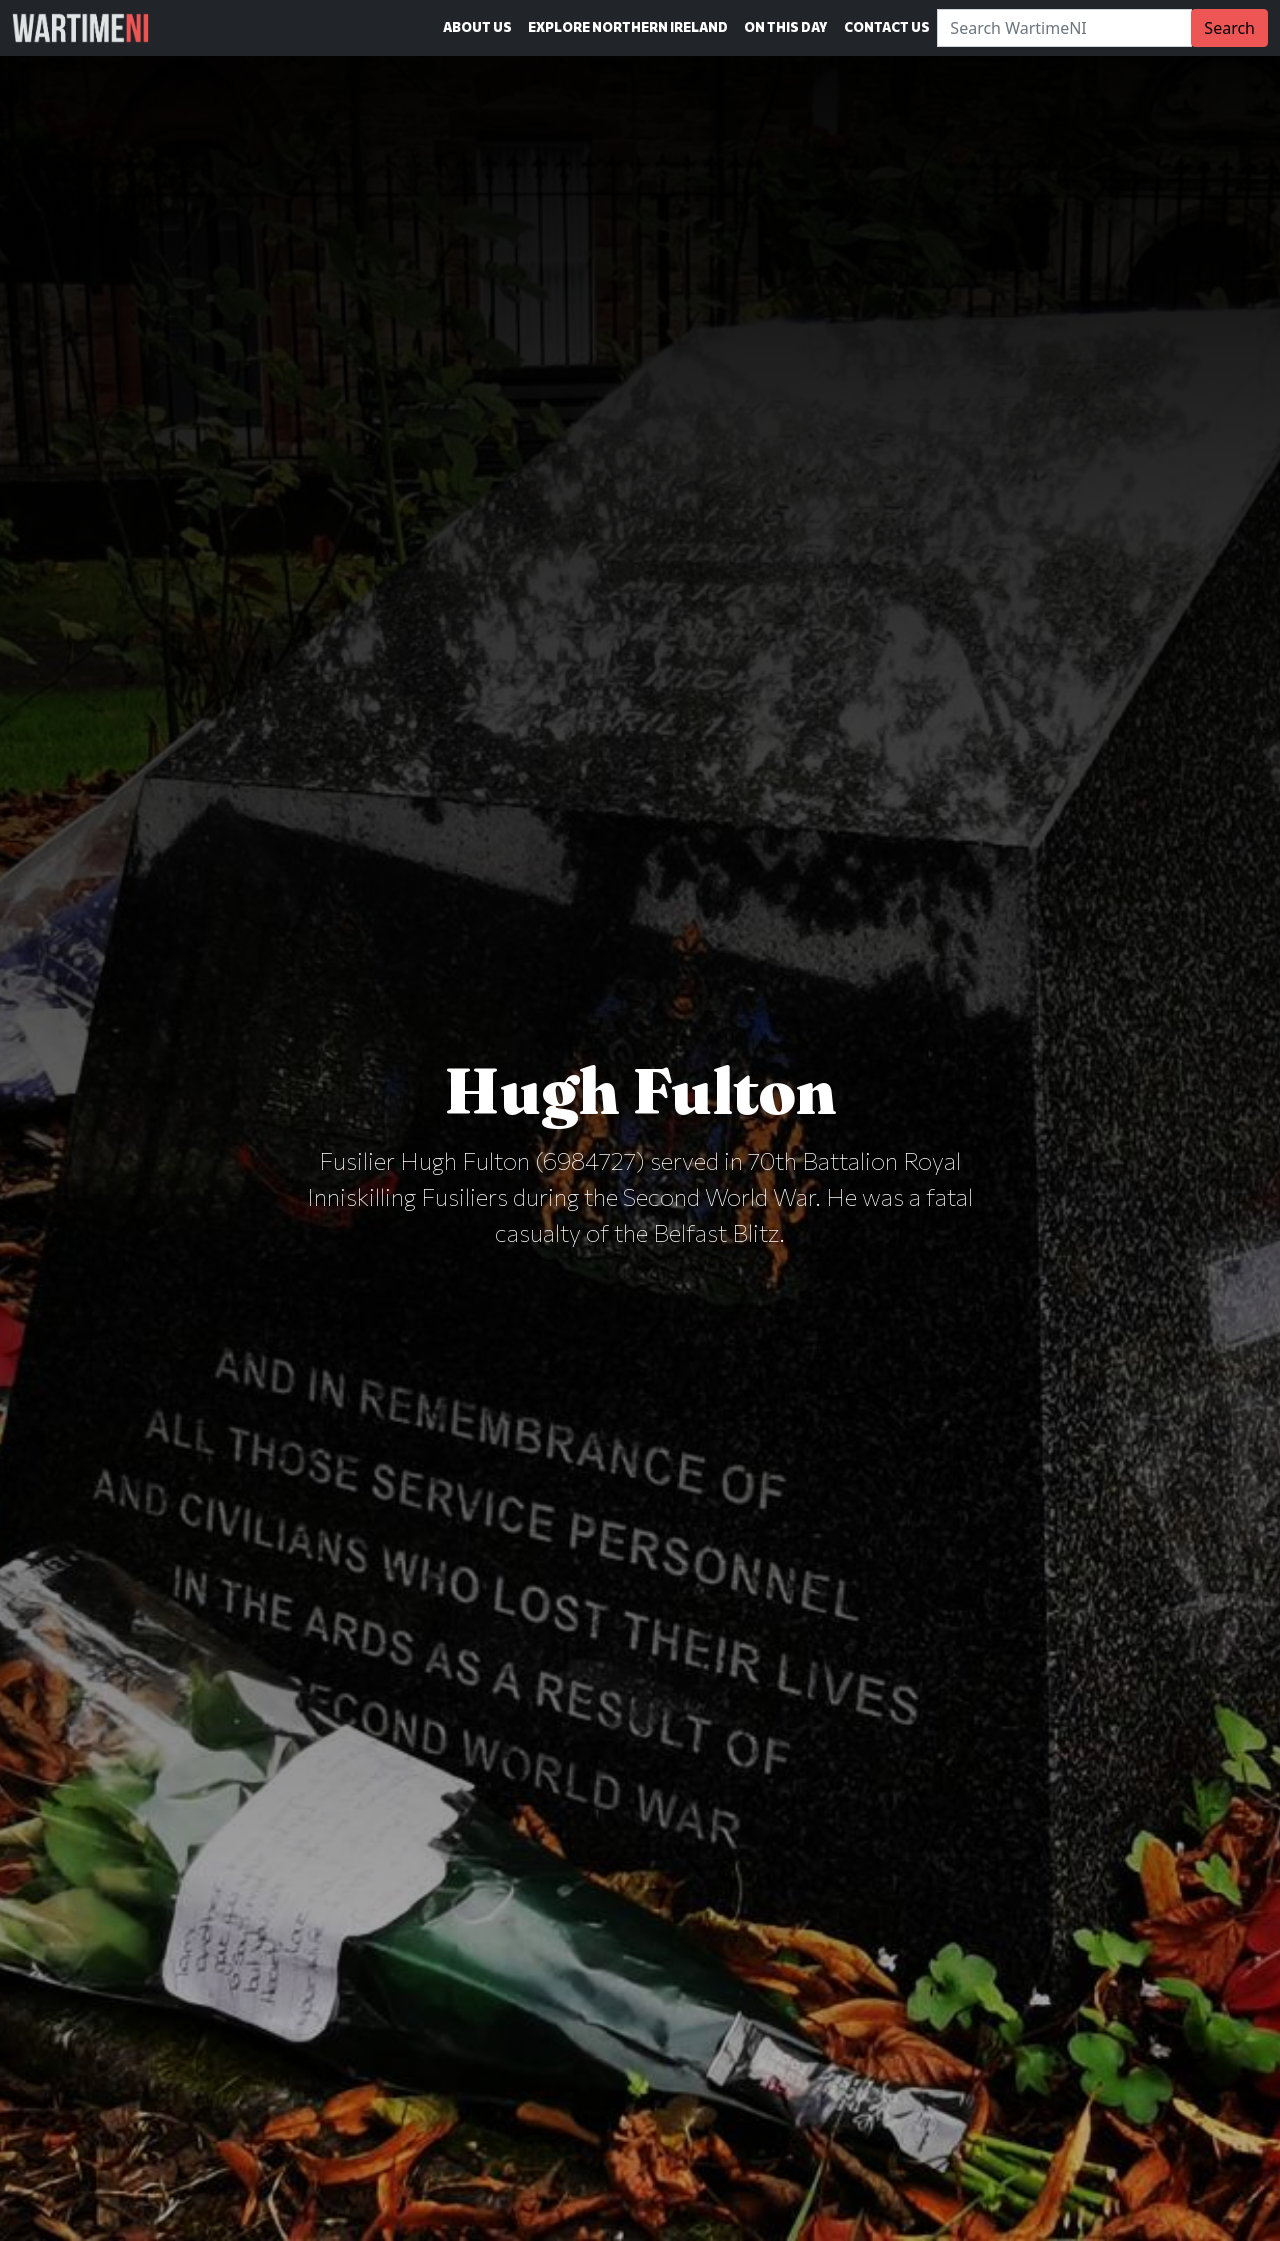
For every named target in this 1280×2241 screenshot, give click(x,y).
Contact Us (887, 27)
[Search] (1064, 28)
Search (1229, 28)
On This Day (786, 27)
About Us (477, 27)
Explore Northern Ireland (628, 27)
